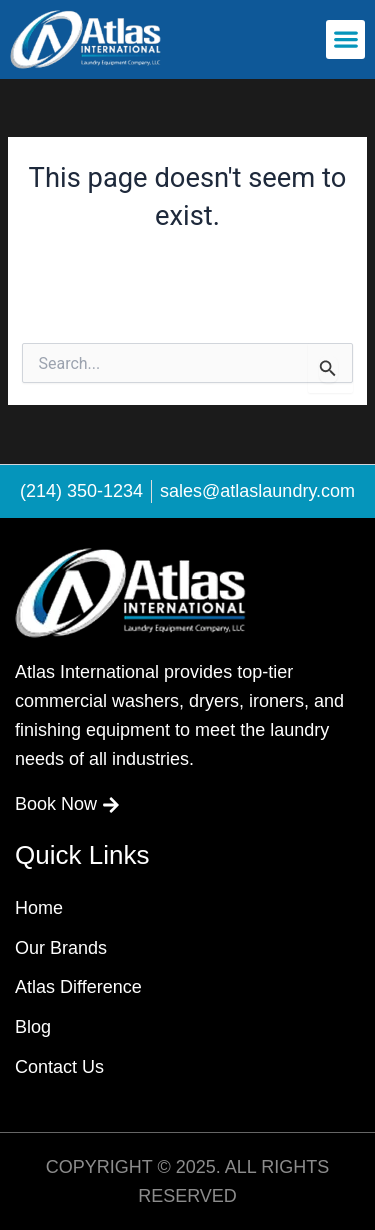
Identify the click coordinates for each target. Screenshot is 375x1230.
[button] (345, 39)
